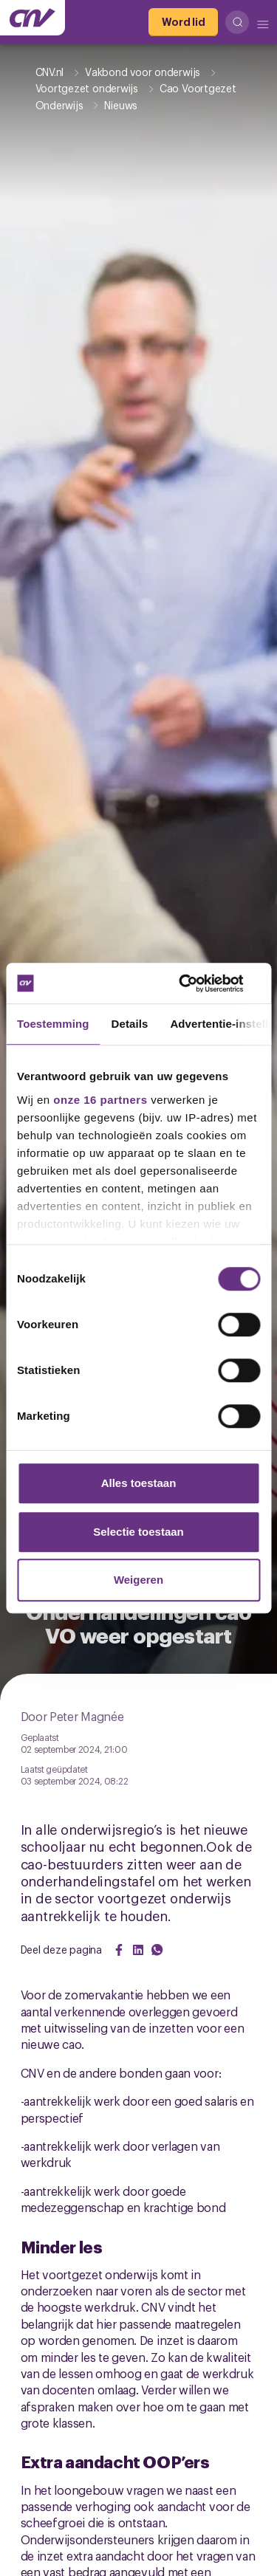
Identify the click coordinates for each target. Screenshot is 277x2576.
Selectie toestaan (138, 1531)
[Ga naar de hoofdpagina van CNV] (32, 17)
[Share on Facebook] (119, 1950)
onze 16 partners (100, 1099)
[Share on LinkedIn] (138, 1950)
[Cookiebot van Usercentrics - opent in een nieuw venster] (197, 983)
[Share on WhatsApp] (157, 1950)
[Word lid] (183, 22)
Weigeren (138, 1579)
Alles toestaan (139, 1483)
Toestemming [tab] (53, 1023)
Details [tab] (130, 1023)
